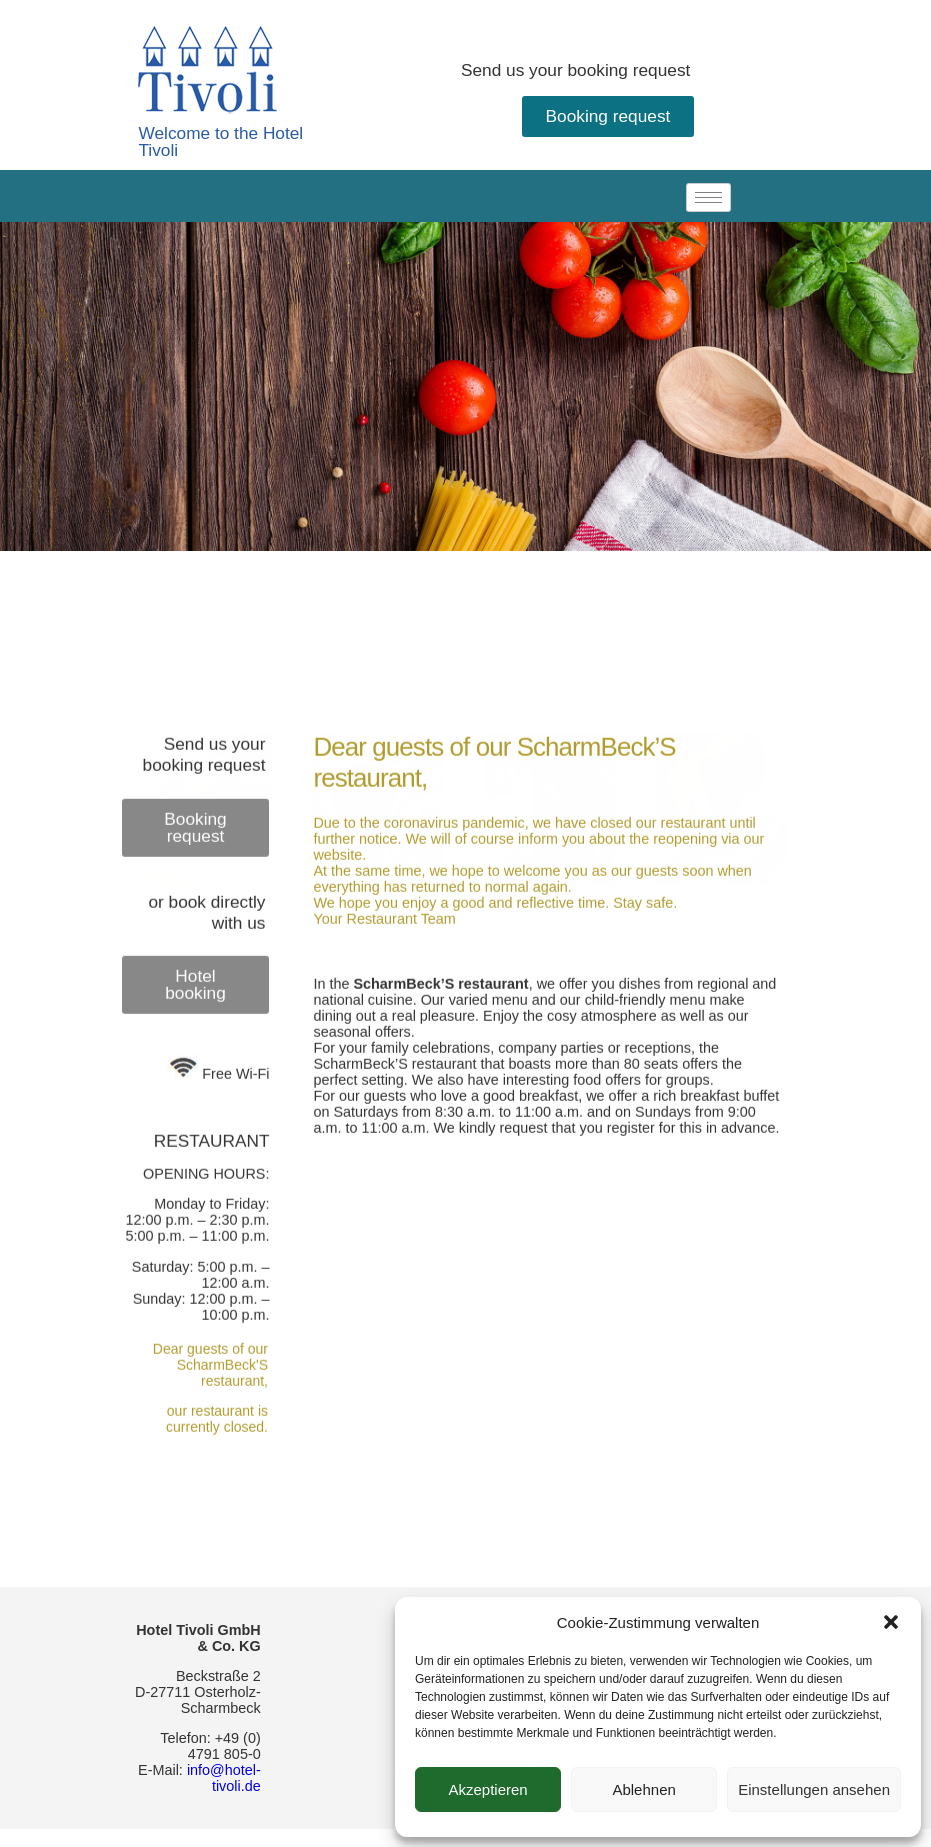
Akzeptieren (487, 1789)
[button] (891, 1622)
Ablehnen (643, 1789)
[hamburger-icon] (708, 197)
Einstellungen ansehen (814, 1789)
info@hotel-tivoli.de (224, 1778)
